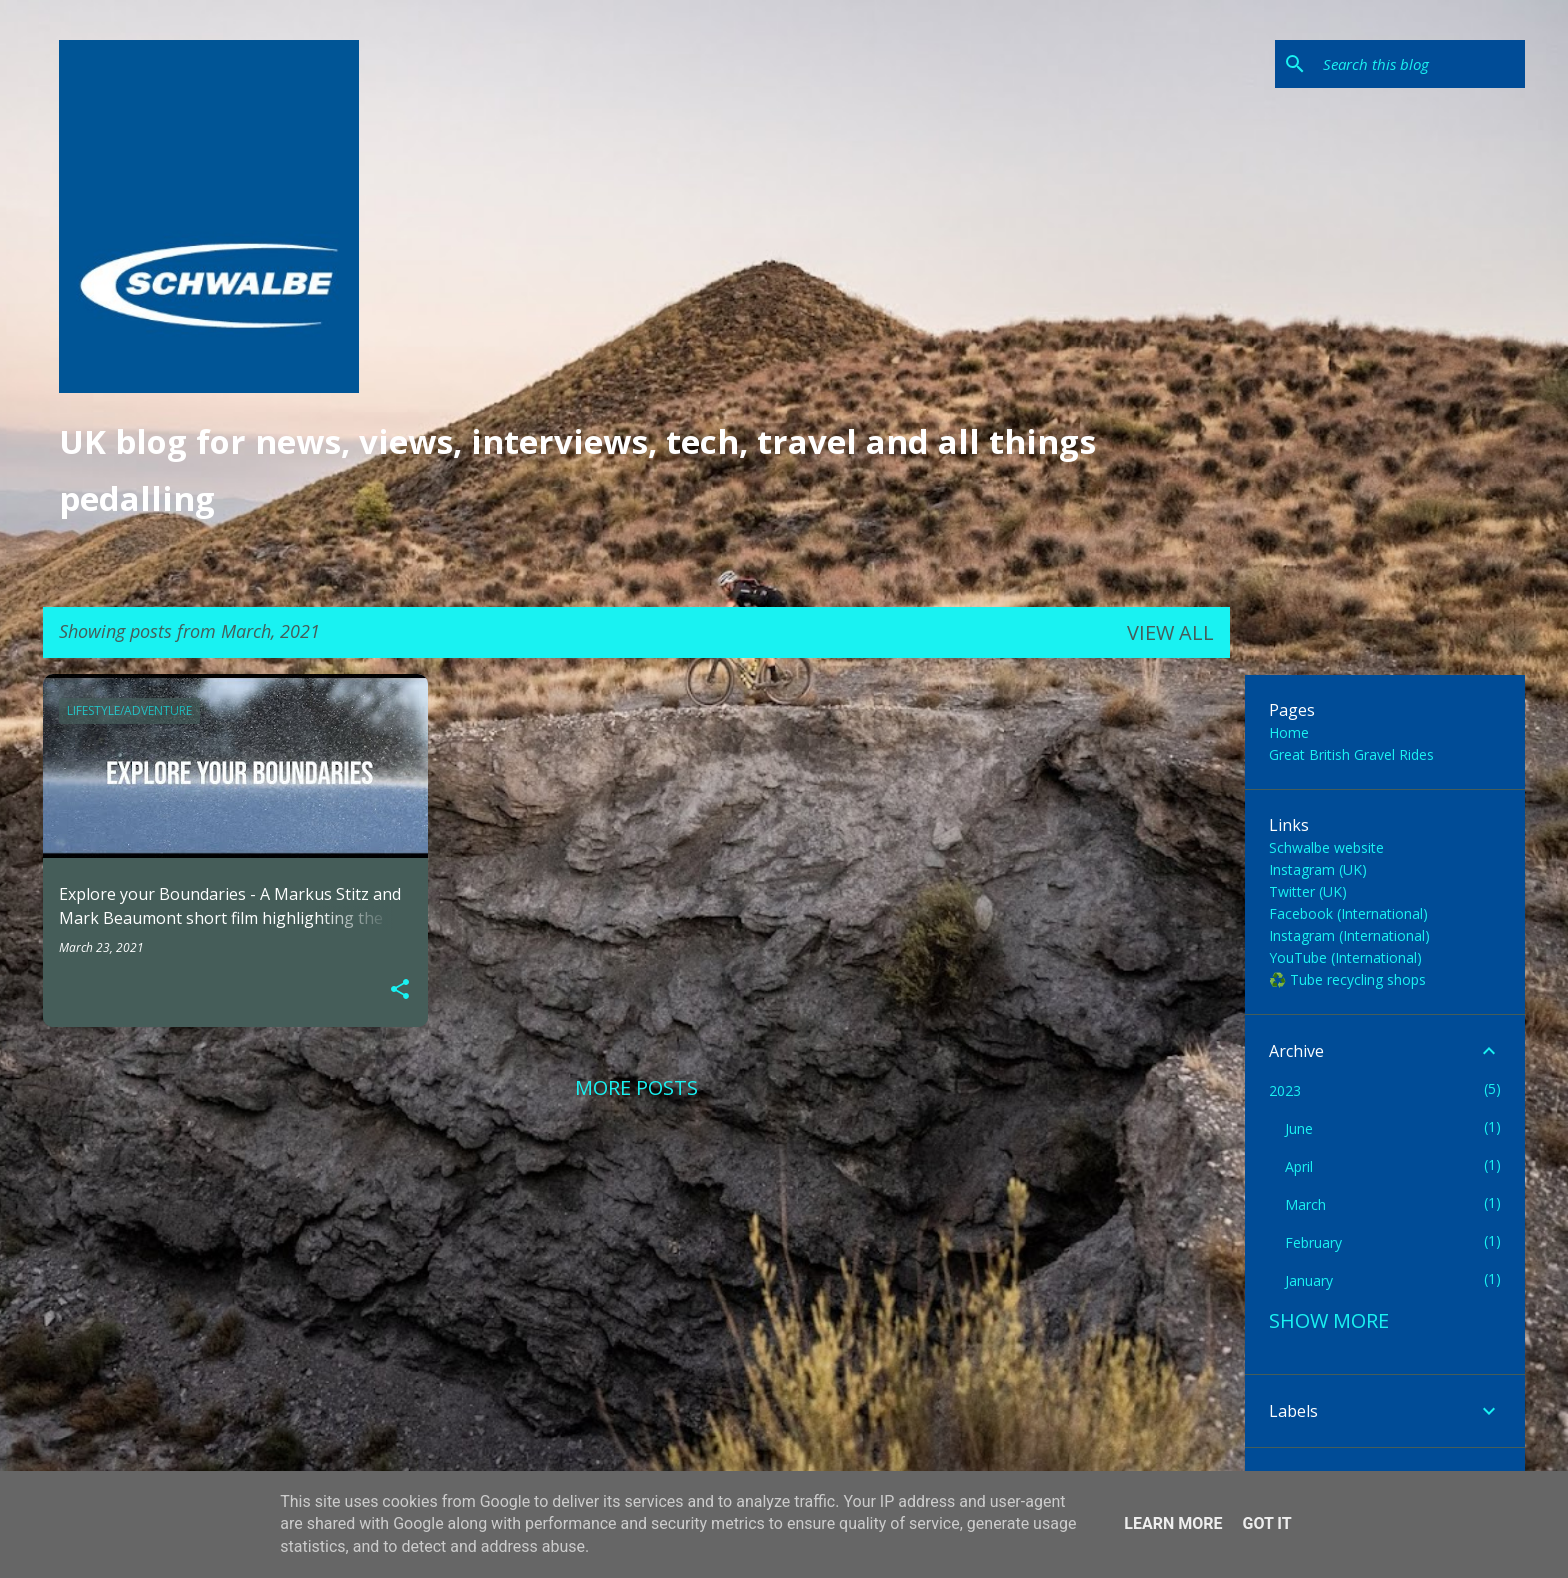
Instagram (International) (1349, 935)
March (1305, 1204)
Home (1289, 732)
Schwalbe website (1326, 847)
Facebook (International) (1348, 913)
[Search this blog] (1420, 64)
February (1313, 1242)
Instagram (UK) (1318, 869)
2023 (1285, 1090)
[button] (400, 990)
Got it (1266, 1523)
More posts (636, 1087)
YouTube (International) (1345, 957)
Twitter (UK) (1308, 891)
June (1299, 1128)
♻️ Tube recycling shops (1347, 979)
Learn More (1173, 1523)
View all (1170, 632)
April (1299, 1166)
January (1309, 1280)
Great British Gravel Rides (1351, 754)
